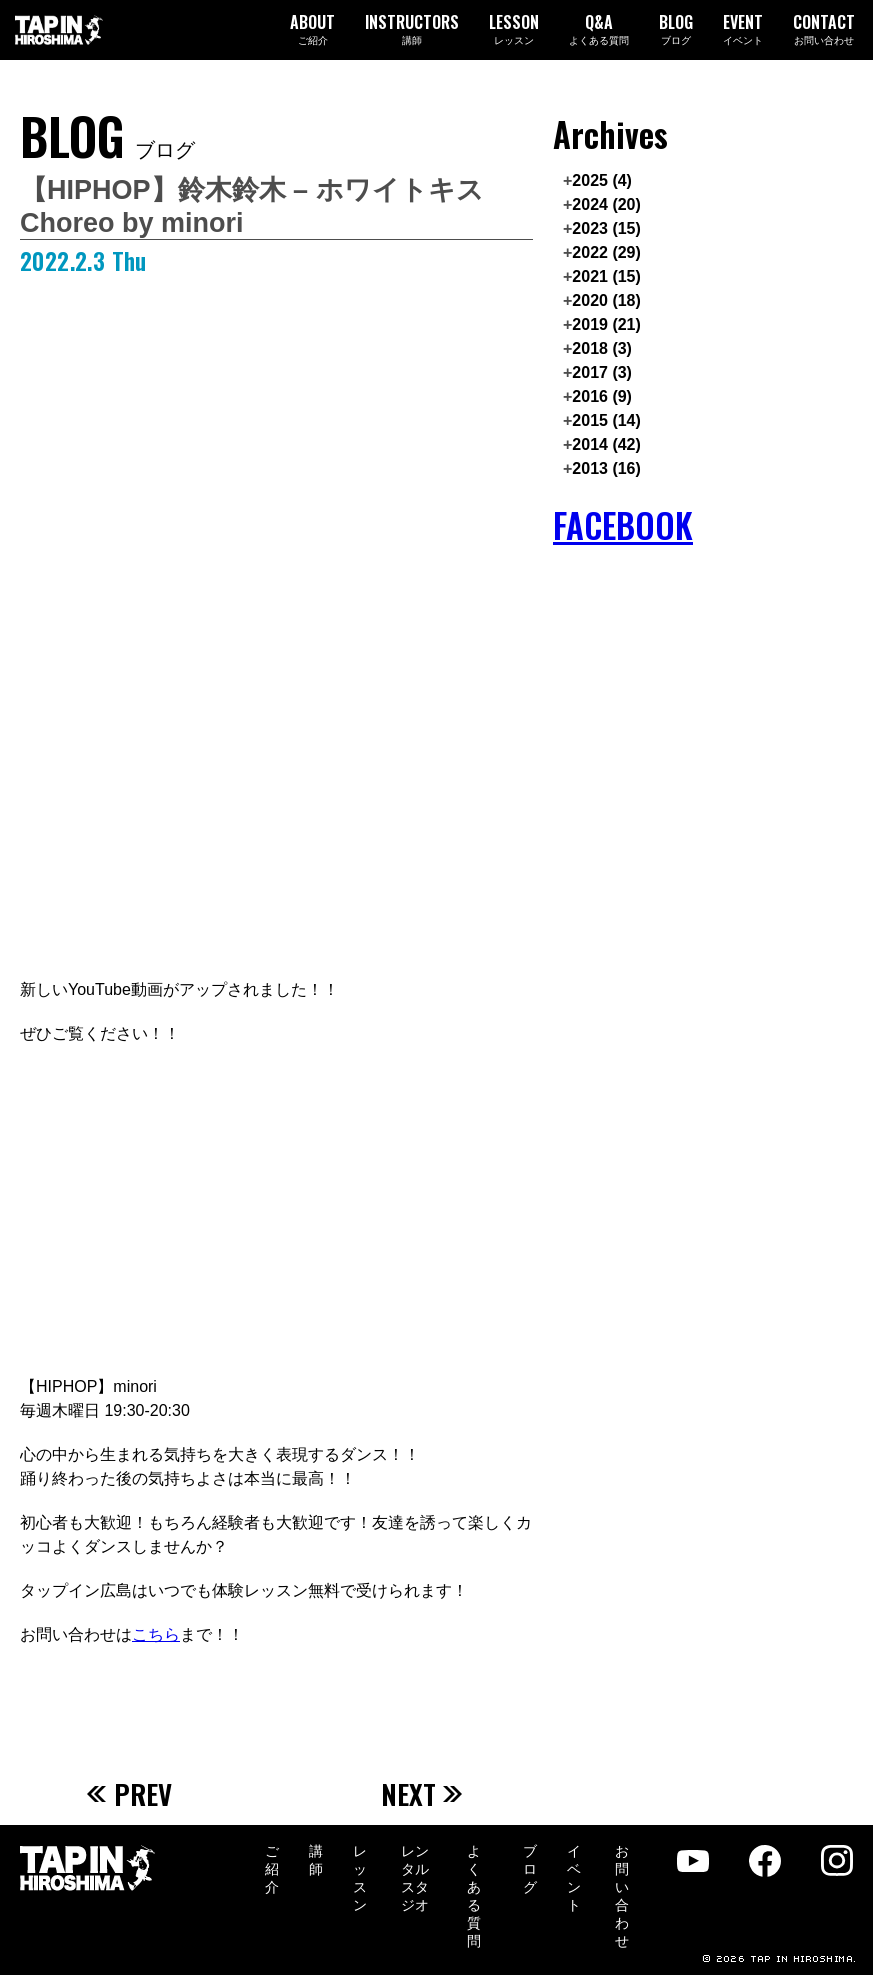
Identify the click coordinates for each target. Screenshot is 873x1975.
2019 (606, 324)
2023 (606, 228)
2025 (602, 180)
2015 (606, 420)
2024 (606, 204)
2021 (606, 276)
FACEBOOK (623, 525)
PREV (130, 1794)
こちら (156, 1634)
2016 (602, 396)
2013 (606, 468)
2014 (606, 444)
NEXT (422, 1794)
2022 (606, 252)
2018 (602, 348)
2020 (606, 300)
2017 (602, 372)
